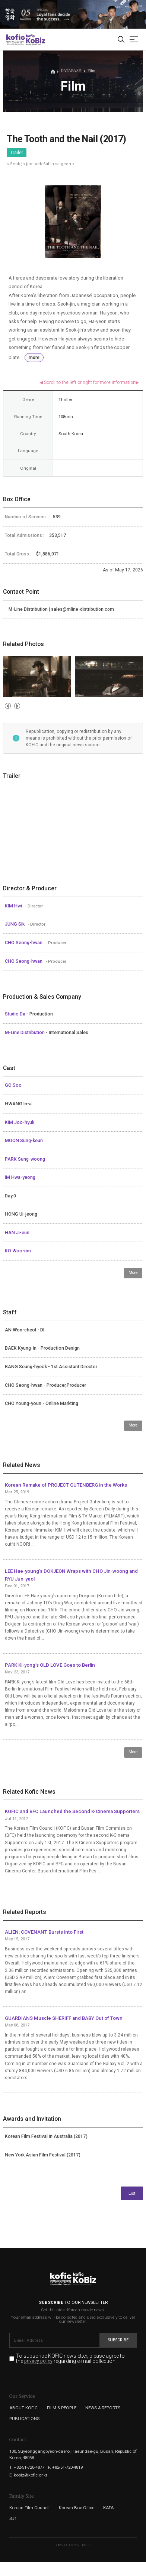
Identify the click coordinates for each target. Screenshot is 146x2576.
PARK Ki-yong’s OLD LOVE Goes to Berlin (50, 1665)
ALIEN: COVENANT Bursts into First (44, 1932)
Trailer (16, 152)
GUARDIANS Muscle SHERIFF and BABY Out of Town (64, 2018)
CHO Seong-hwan (24, 942)
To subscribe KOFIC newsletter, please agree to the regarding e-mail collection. (70, 2358)
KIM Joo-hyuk (19, 1122)
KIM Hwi (14, 906)
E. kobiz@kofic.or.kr (28, 2475)
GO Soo (13, 1085)
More (133, 1272)
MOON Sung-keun (24, 1140)
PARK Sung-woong (25, 1159)
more (34, 357)
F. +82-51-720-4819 (65, 2467)
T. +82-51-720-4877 (26, 2467)
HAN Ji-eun (17, 1232)
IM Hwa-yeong (20, 1177)
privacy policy (38, 2361)
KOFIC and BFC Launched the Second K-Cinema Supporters (72, 1811)
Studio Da (15, 1014)
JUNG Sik (15, 924)
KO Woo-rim (18, 1250)
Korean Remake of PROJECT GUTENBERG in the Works (66, 1485)
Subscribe (118, 2340)
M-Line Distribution (25, 1032)
